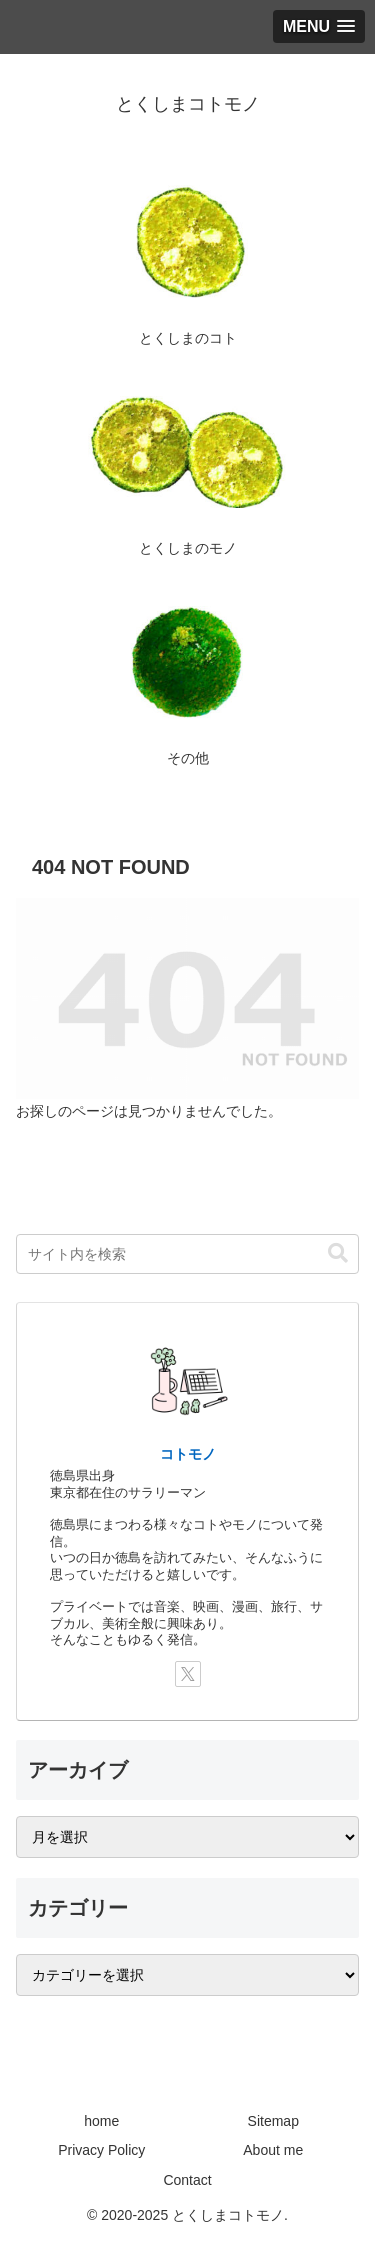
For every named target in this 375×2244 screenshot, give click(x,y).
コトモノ (188, 1454)
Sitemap (273, 2121)
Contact (187, 2180)
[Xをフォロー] (188, 1674)
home (101, 2121)
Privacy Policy (101, 2150)
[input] (187, 1254)
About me (273, 2150)
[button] (338, 1253)
